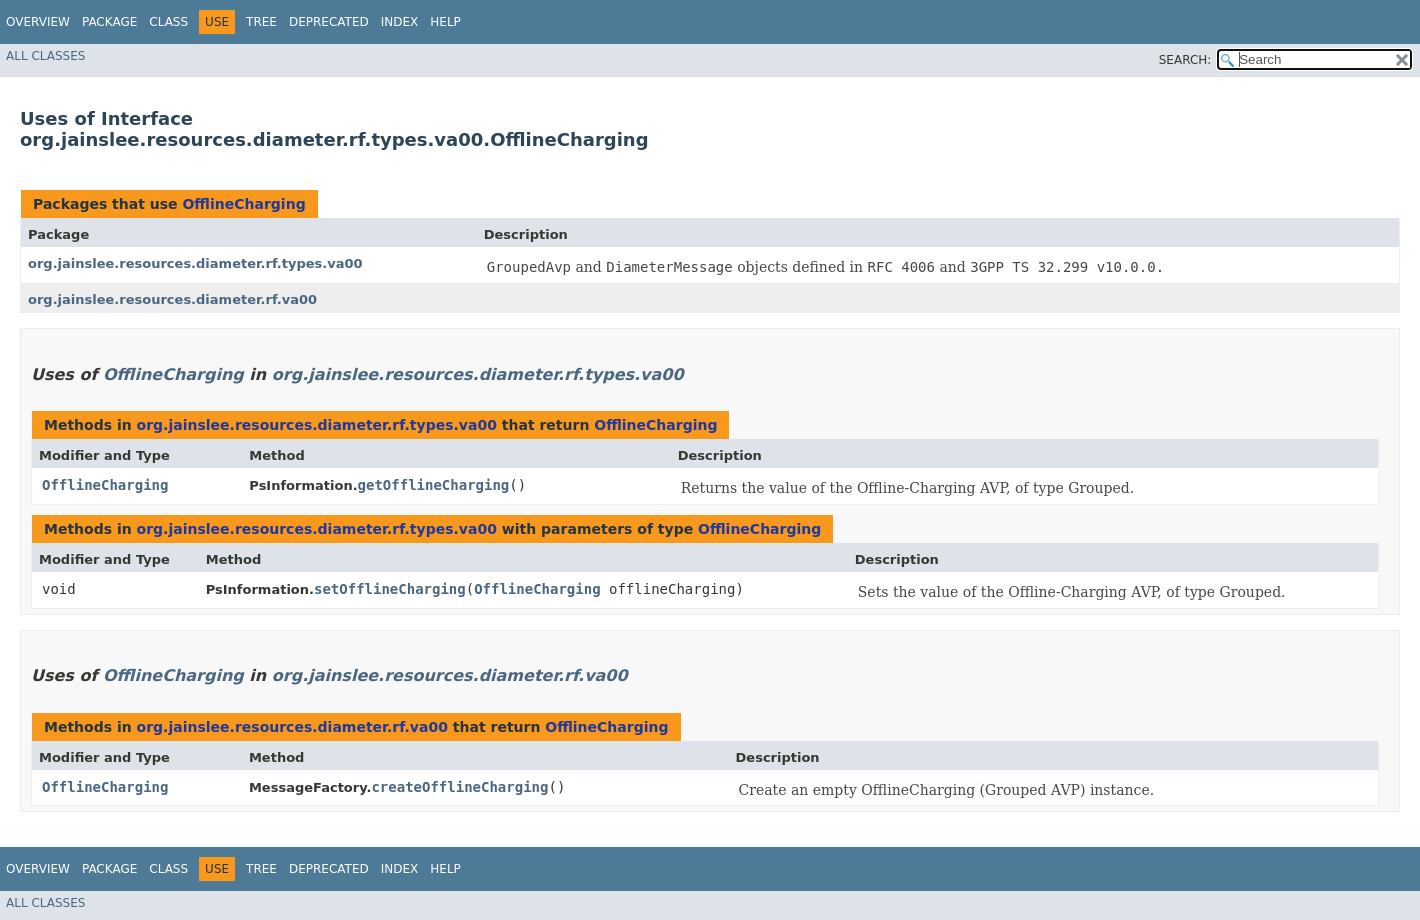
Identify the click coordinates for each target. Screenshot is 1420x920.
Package (109, 22)
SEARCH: (1185, 60)
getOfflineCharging (434, 485)
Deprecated (329, 22)
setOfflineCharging (390, 589)
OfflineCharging (243, 204)
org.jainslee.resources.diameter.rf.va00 (172, 299)
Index (400, 22)
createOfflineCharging (459, 787)
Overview (38, 22)
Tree (261, 22)
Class (168, 22)
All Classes (45, 56)
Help (445, 22)
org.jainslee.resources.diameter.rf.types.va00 (195, 263)
